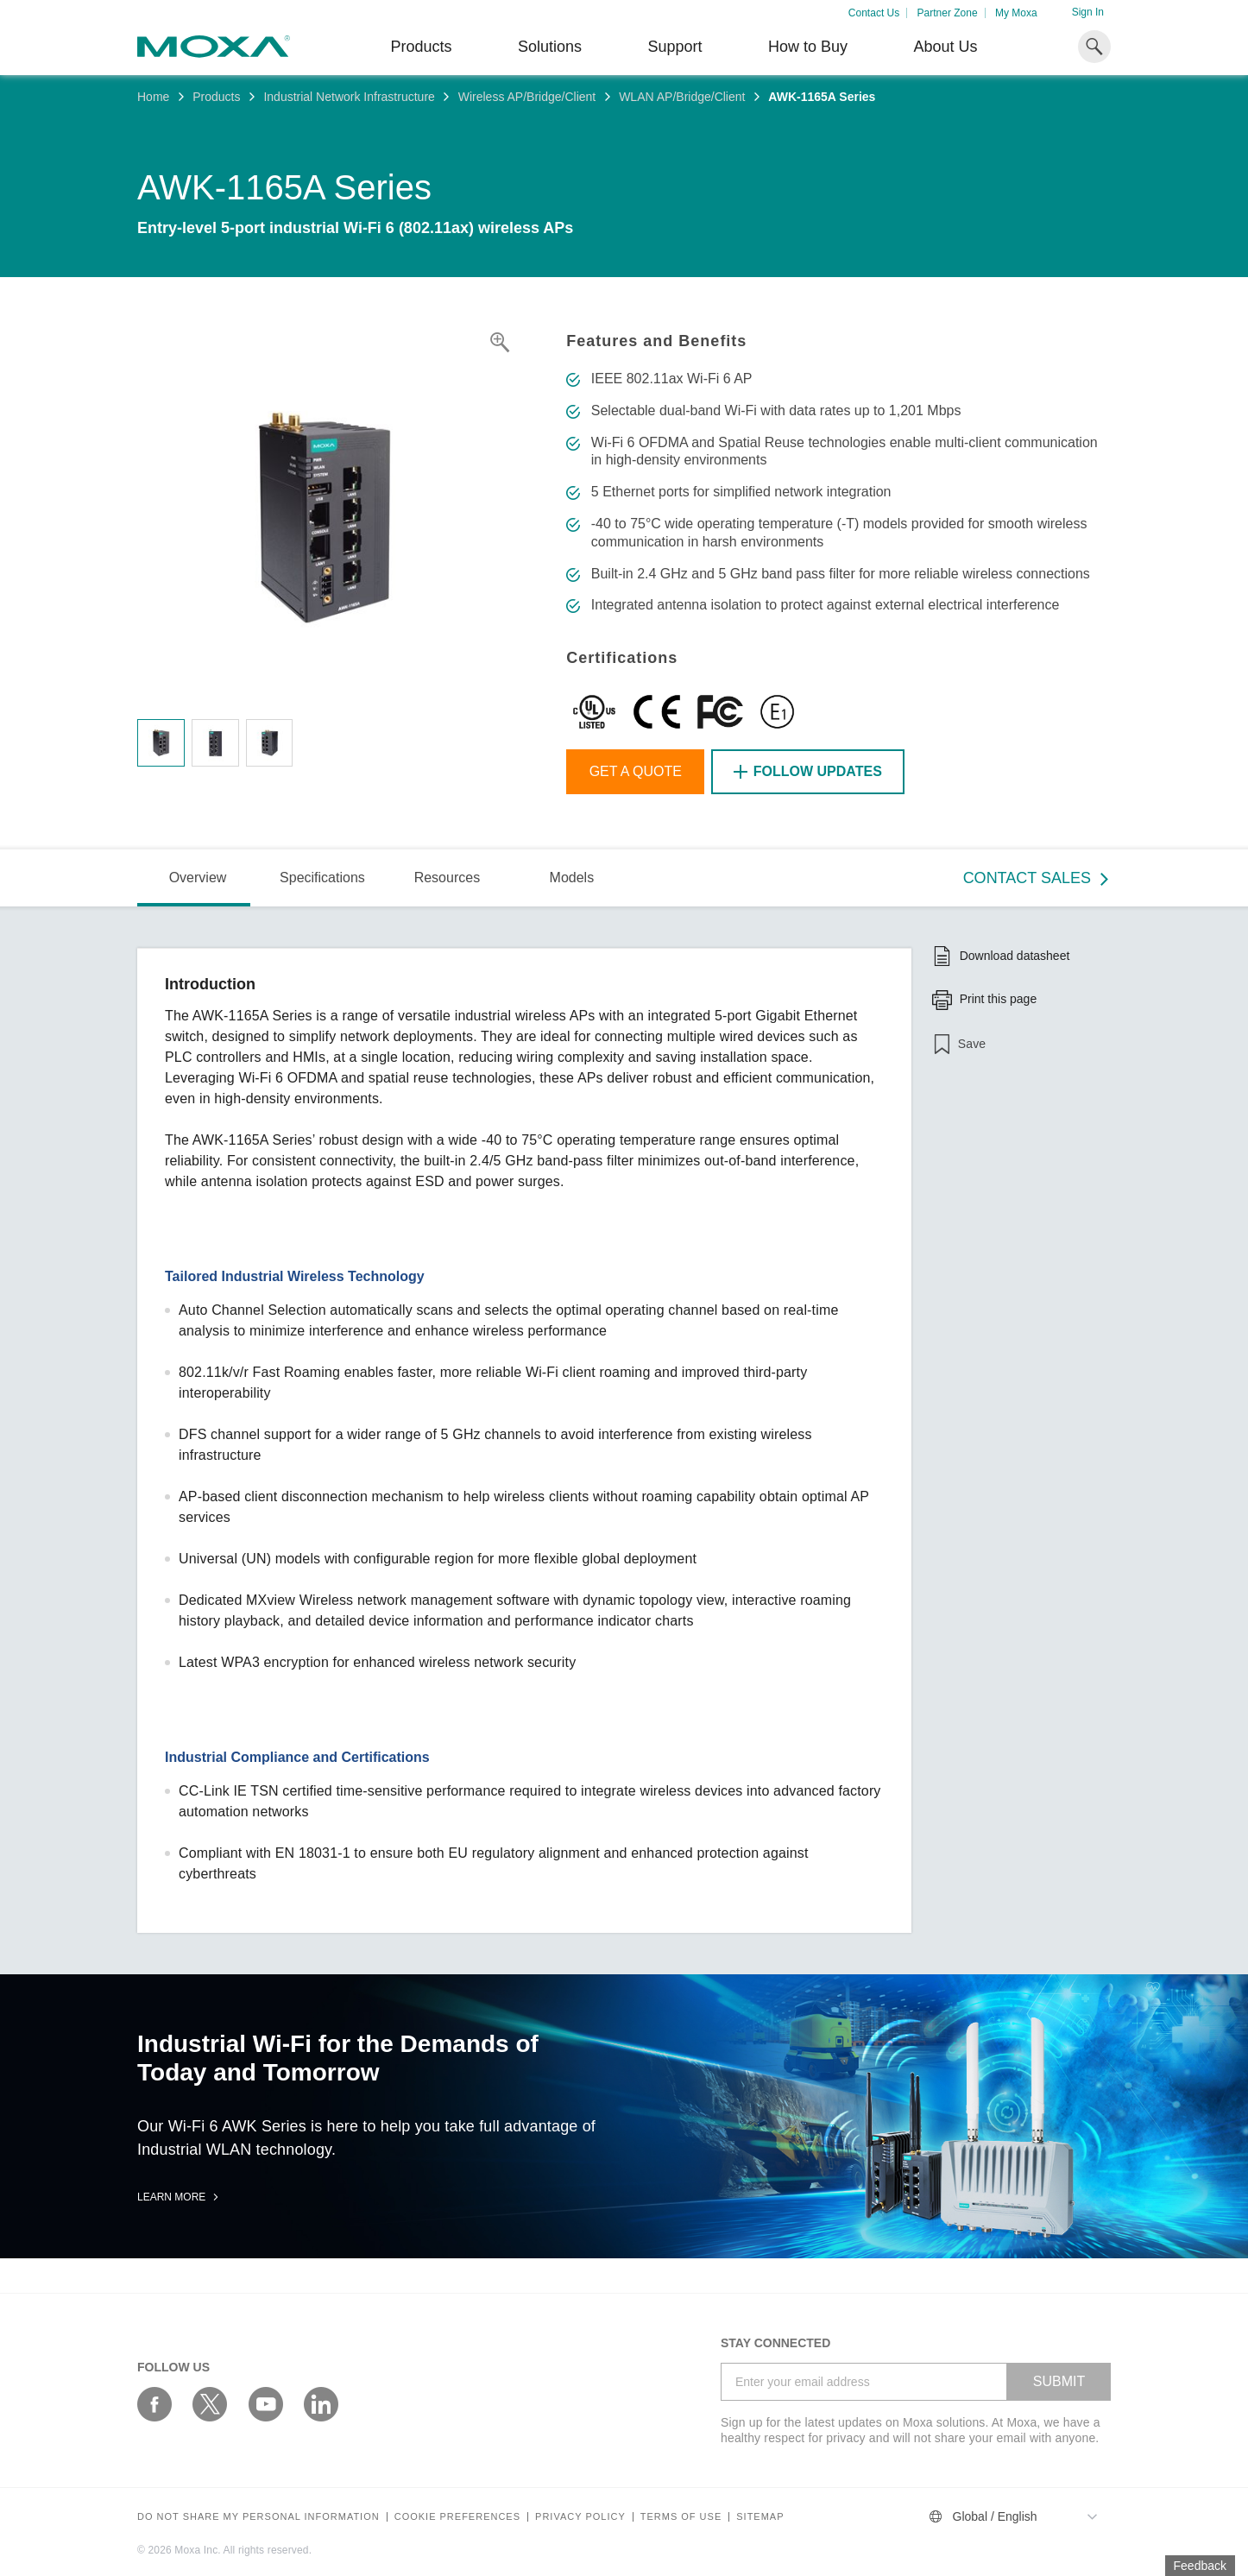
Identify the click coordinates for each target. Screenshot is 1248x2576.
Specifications (322, 877)
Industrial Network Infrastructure (348, 97)
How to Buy (808, 46)
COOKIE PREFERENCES (457, 2517)
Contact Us (873, 13)
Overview (198, 877)
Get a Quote (635, 771)
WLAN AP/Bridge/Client (682, 97)
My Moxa (1016, 13)
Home (153, 97)
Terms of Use (681, 2517)
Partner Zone (947, 13)
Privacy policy (580, 2517)
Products (216, 97)
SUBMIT (1059, 2381)
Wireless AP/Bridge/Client (527, 97)
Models (572, 877)
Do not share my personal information (258, 2517)
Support (674, 46)
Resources (447, 877)
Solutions (550, 46)
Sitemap (760, 2517)
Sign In (1088, 12)
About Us (945, 46)
